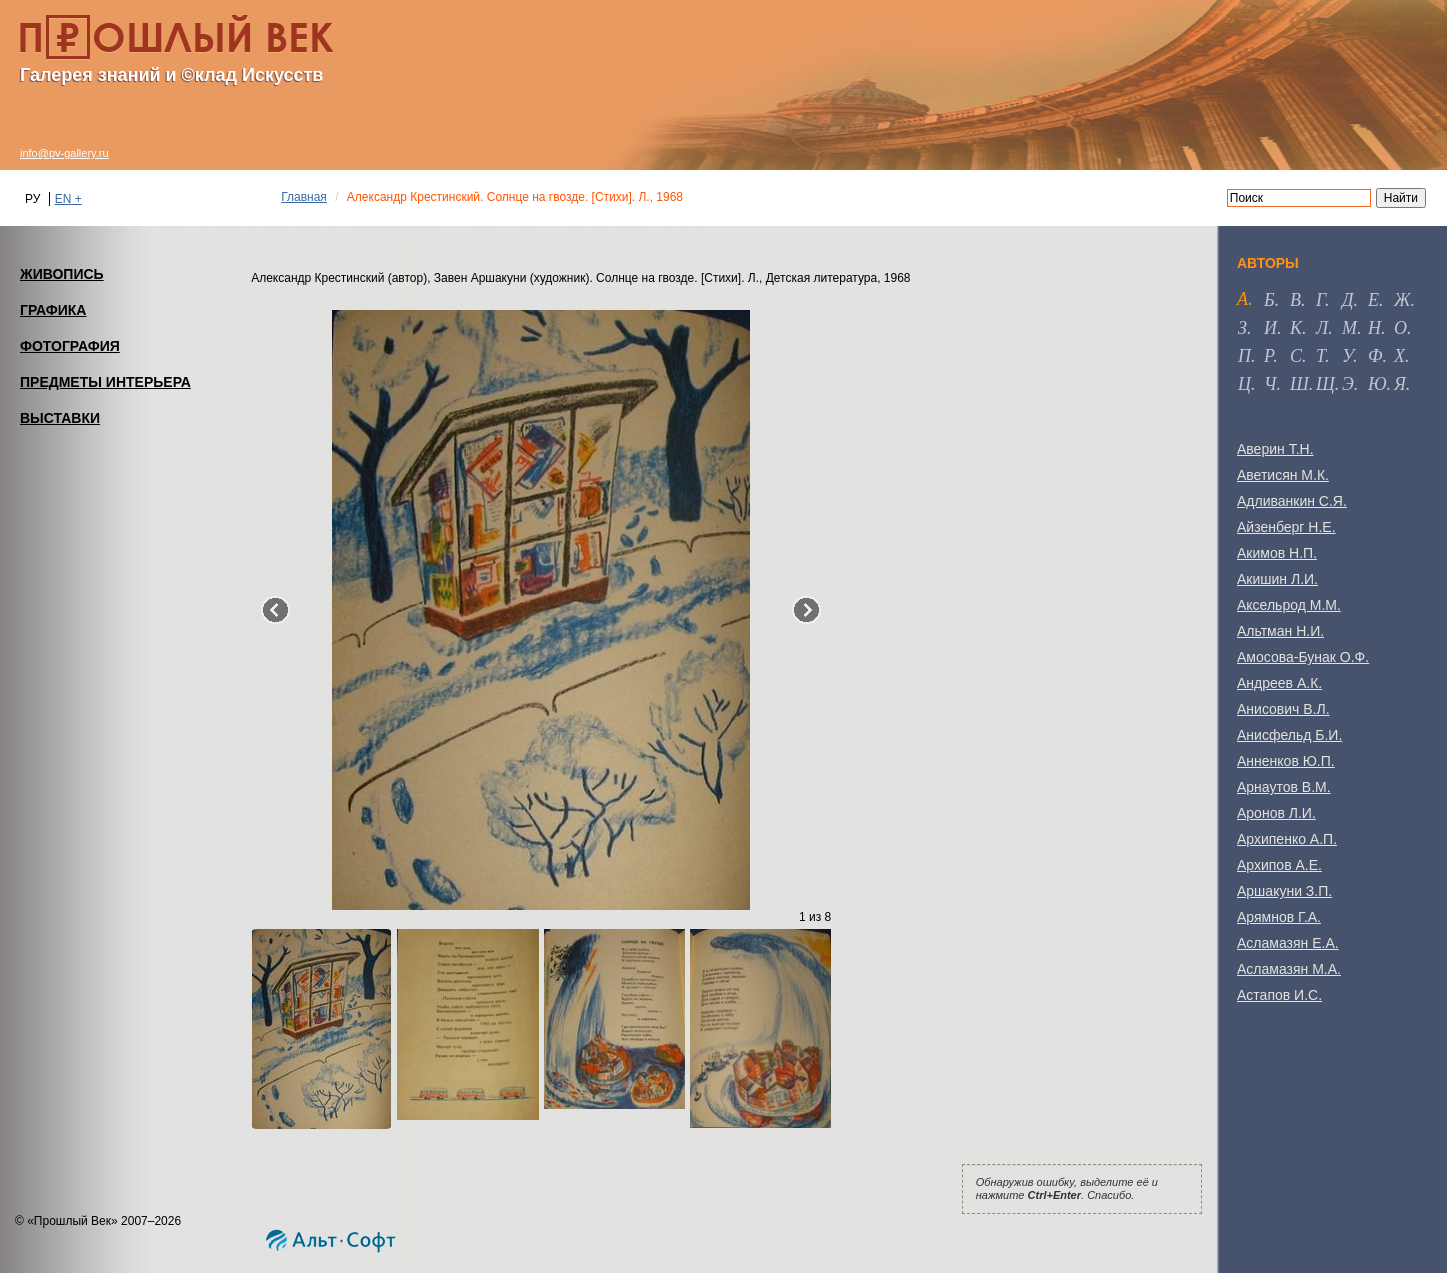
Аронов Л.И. (1276, 813)
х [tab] (1399, 356)
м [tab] (1349, 328)
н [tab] (1374, 328)
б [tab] (1269, 300)
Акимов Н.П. (1277, 553)
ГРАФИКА (53, 310)
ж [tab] (1402, 300)
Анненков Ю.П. (1286, 761)
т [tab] (1320, 356)
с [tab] (1296, 356)
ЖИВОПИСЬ (62, 274)
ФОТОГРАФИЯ (70, 346)
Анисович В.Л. (1283, 709)
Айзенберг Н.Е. (1286, 527)
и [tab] (1270, 328)
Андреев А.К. (1279, 683)
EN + (68, 199)
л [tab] (1322, 328)
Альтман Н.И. (1280, 631)
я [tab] (1400, 384)
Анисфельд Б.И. (1289, 735)
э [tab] (1348, 384)
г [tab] (1320, 300)
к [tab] (1296, 328)
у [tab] (1347, 356)
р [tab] (1268, 356)
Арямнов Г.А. (1279, 917)
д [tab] (1347, 300)
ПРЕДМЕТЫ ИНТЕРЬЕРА (105, 382)
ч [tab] (1270, 384)
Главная (304, 197)
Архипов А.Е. (1279, 865)
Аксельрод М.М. (1289, 605)
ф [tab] (1375, 356)
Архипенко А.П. (1287, 839)
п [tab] (1244, 356)
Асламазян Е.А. (1288, 943)
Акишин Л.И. (1277, 579)
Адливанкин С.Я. (1292, 501)
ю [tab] (1377, 384)
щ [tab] (1325, 384)
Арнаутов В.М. (1284, 787)
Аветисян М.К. (1283, 475)
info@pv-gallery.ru (64, 153)
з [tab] (1242, 328)
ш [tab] (1299, 384)
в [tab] (1295, 300)
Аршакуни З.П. (1284, 891)
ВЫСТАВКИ (60, 418)
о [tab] (1400, 328)
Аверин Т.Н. (1275, 449)
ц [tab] (1244, 384)
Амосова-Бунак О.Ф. (1303, 657)
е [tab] (1373, 300)
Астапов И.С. (1279, 995)
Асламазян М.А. (1289, 969)
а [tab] (1242, 299)
